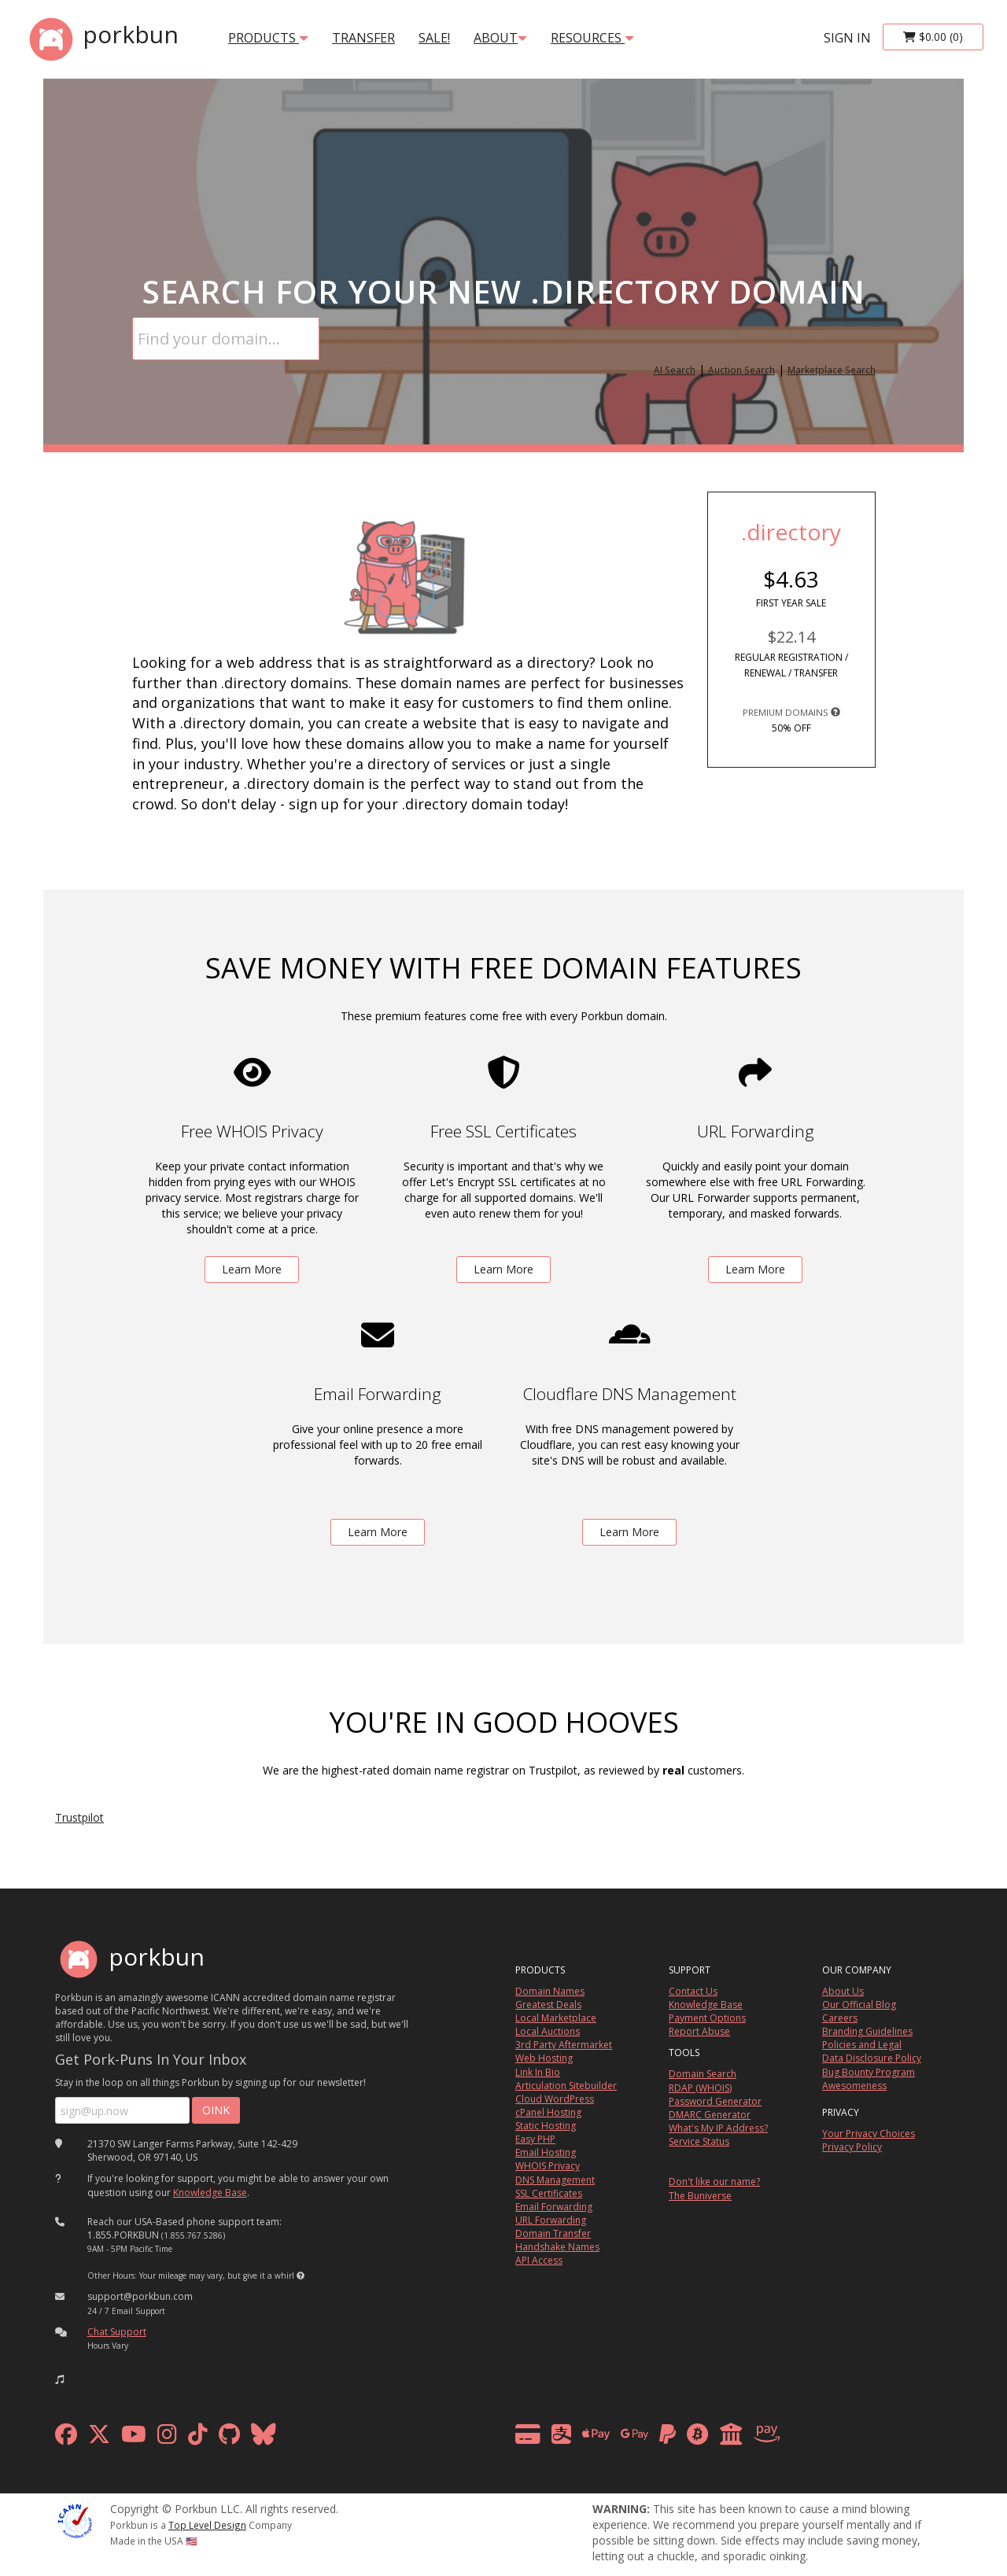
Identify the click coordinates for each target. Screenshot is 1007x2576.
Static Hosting (545, 2125)
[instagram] (167, 2437)
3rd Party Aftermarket (563, 2044)
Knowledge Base (210, 2192)
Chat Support (116, 2331)
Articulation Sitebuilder (566, 2085)
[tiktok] (198, 2437)
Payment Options (707, 2018)
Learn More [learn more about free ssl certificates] (503, 1269)
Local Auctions (547, 2031)
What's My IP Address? (718, 2128)
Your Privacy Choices (868, 2133)
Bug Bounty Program (868, 2072)
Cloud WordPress (554, 2099)
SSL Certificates (548, 2193)
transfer (363, 37)
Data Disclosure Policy (871, 2058)
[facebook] (66, 2437)
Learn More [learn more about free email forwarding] (378, 1531)
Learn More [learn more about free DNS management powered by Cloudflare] (629, 1531)
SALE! (434, 37)
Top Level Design (207, 2525)
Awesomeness (854, 2085)
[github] (229, 2437)
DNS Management (555, 2180)
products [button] (268, 37)
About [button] (500, 37)
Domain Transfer (553, 2233)
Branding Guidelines (867, 2031)
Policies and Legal (862, 2044)
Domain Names (550, 1991)
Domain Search (702, 2073)
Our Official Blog (859, 2004)
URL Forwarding (550, 2220)
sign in (847, 37)
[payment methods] (651, 2437)
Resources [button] (592, 37)
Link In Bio (537, 2072)
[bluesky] (263, 2437)
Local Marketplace (555, 2018)
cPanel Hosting (548, 2112)
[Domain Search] (225, 338)
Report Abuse (699, 2031)
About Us (843, 1991)
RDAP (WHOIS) (700, 2088)
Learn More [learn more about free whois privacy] (252, 1269)
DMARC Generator (710, 2114)
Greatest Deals (548, 2004)
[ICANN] (74, 2519)
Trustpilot (79, 1817)
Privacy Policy (852, 2147)
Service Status (699, 2141)
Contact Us (693, 1991)
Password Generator (715, 2101)
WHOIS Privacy (547, 2165)
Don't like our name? (714, 2181)
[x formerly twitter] (99, 2437)
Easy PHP (535, 2139)
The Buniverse (700, 2195)
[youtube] (133, 2437)
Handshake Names (557, 2247)
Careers (840, 2018)
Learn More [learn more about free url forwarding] (755, 1269)
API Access (539, 2260)
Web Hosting (544, 2058)
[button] (300, 2275)
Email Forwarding (553, 2206)
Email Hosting (545, 2152)
